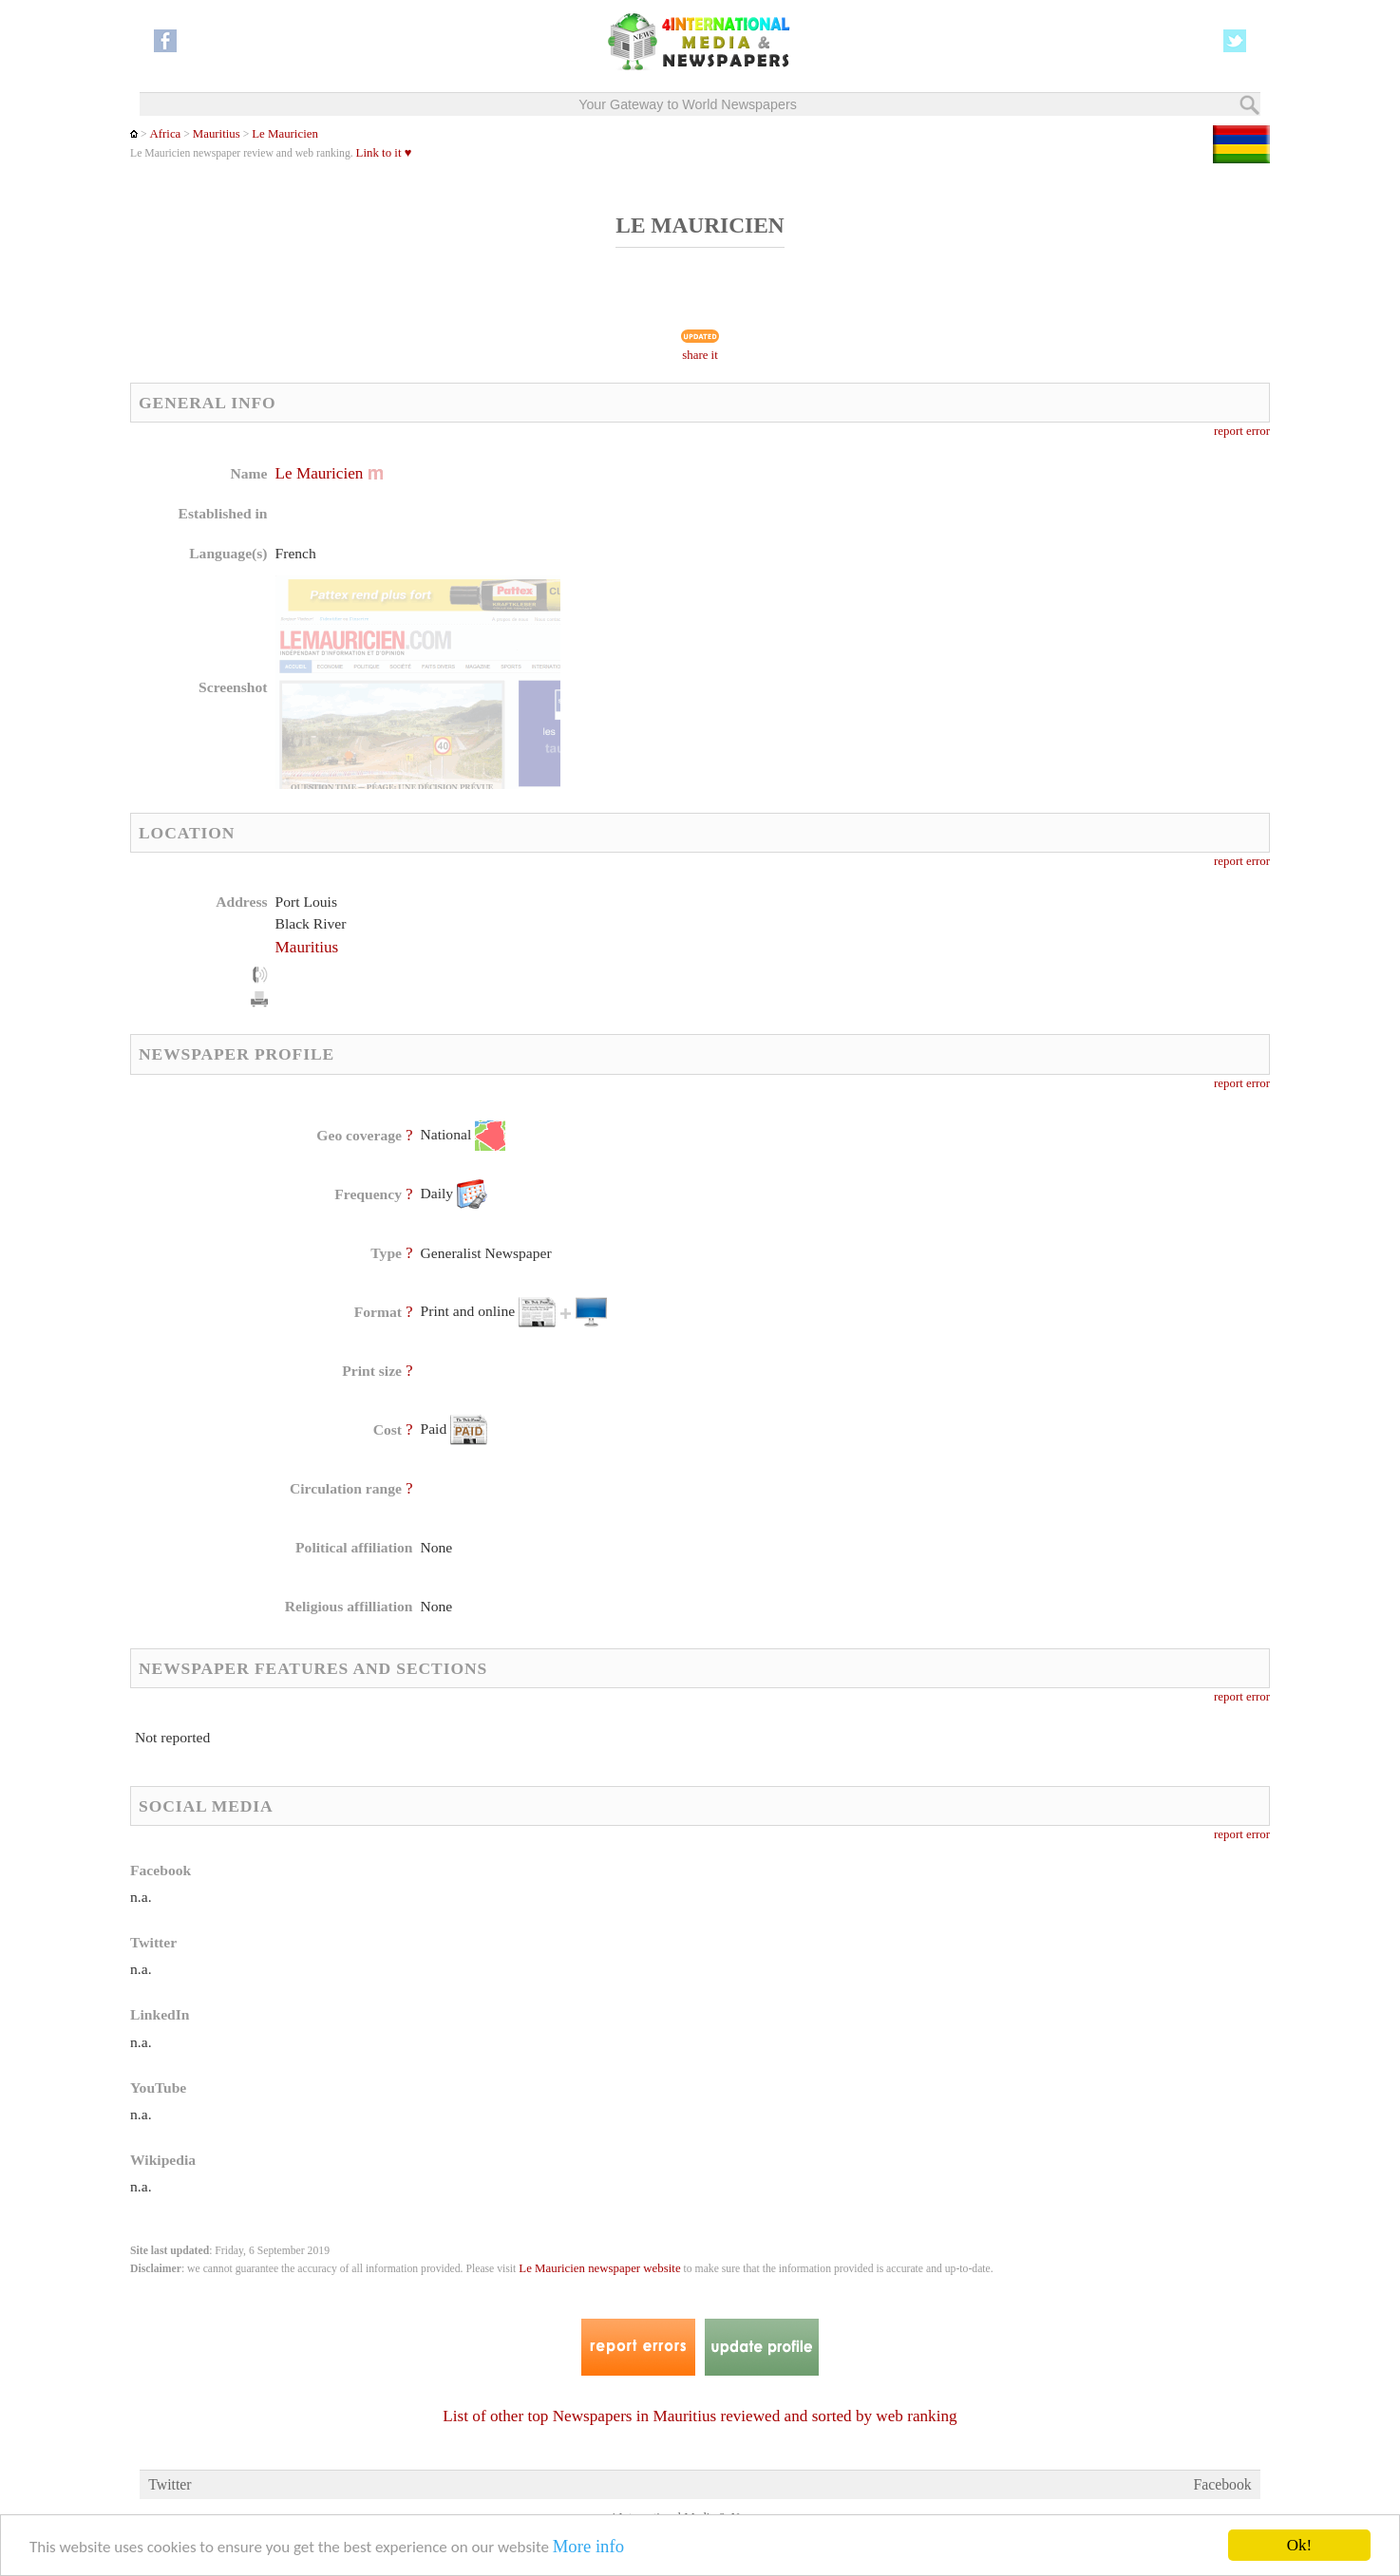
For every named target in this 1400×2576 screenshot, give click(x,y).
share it (700, 355)
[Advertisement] (851, 584)
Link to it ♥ (384, 153)
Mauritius (216, 134)
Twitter (169, 2484)
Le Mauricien (285, 134)
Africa (164, 134)
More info (588, 2547)
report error (1242, 431)
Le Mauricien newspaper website (599, 2268)
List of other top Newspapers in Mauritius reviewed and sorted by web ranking (699, 2416)
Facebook (1223, 2484)
